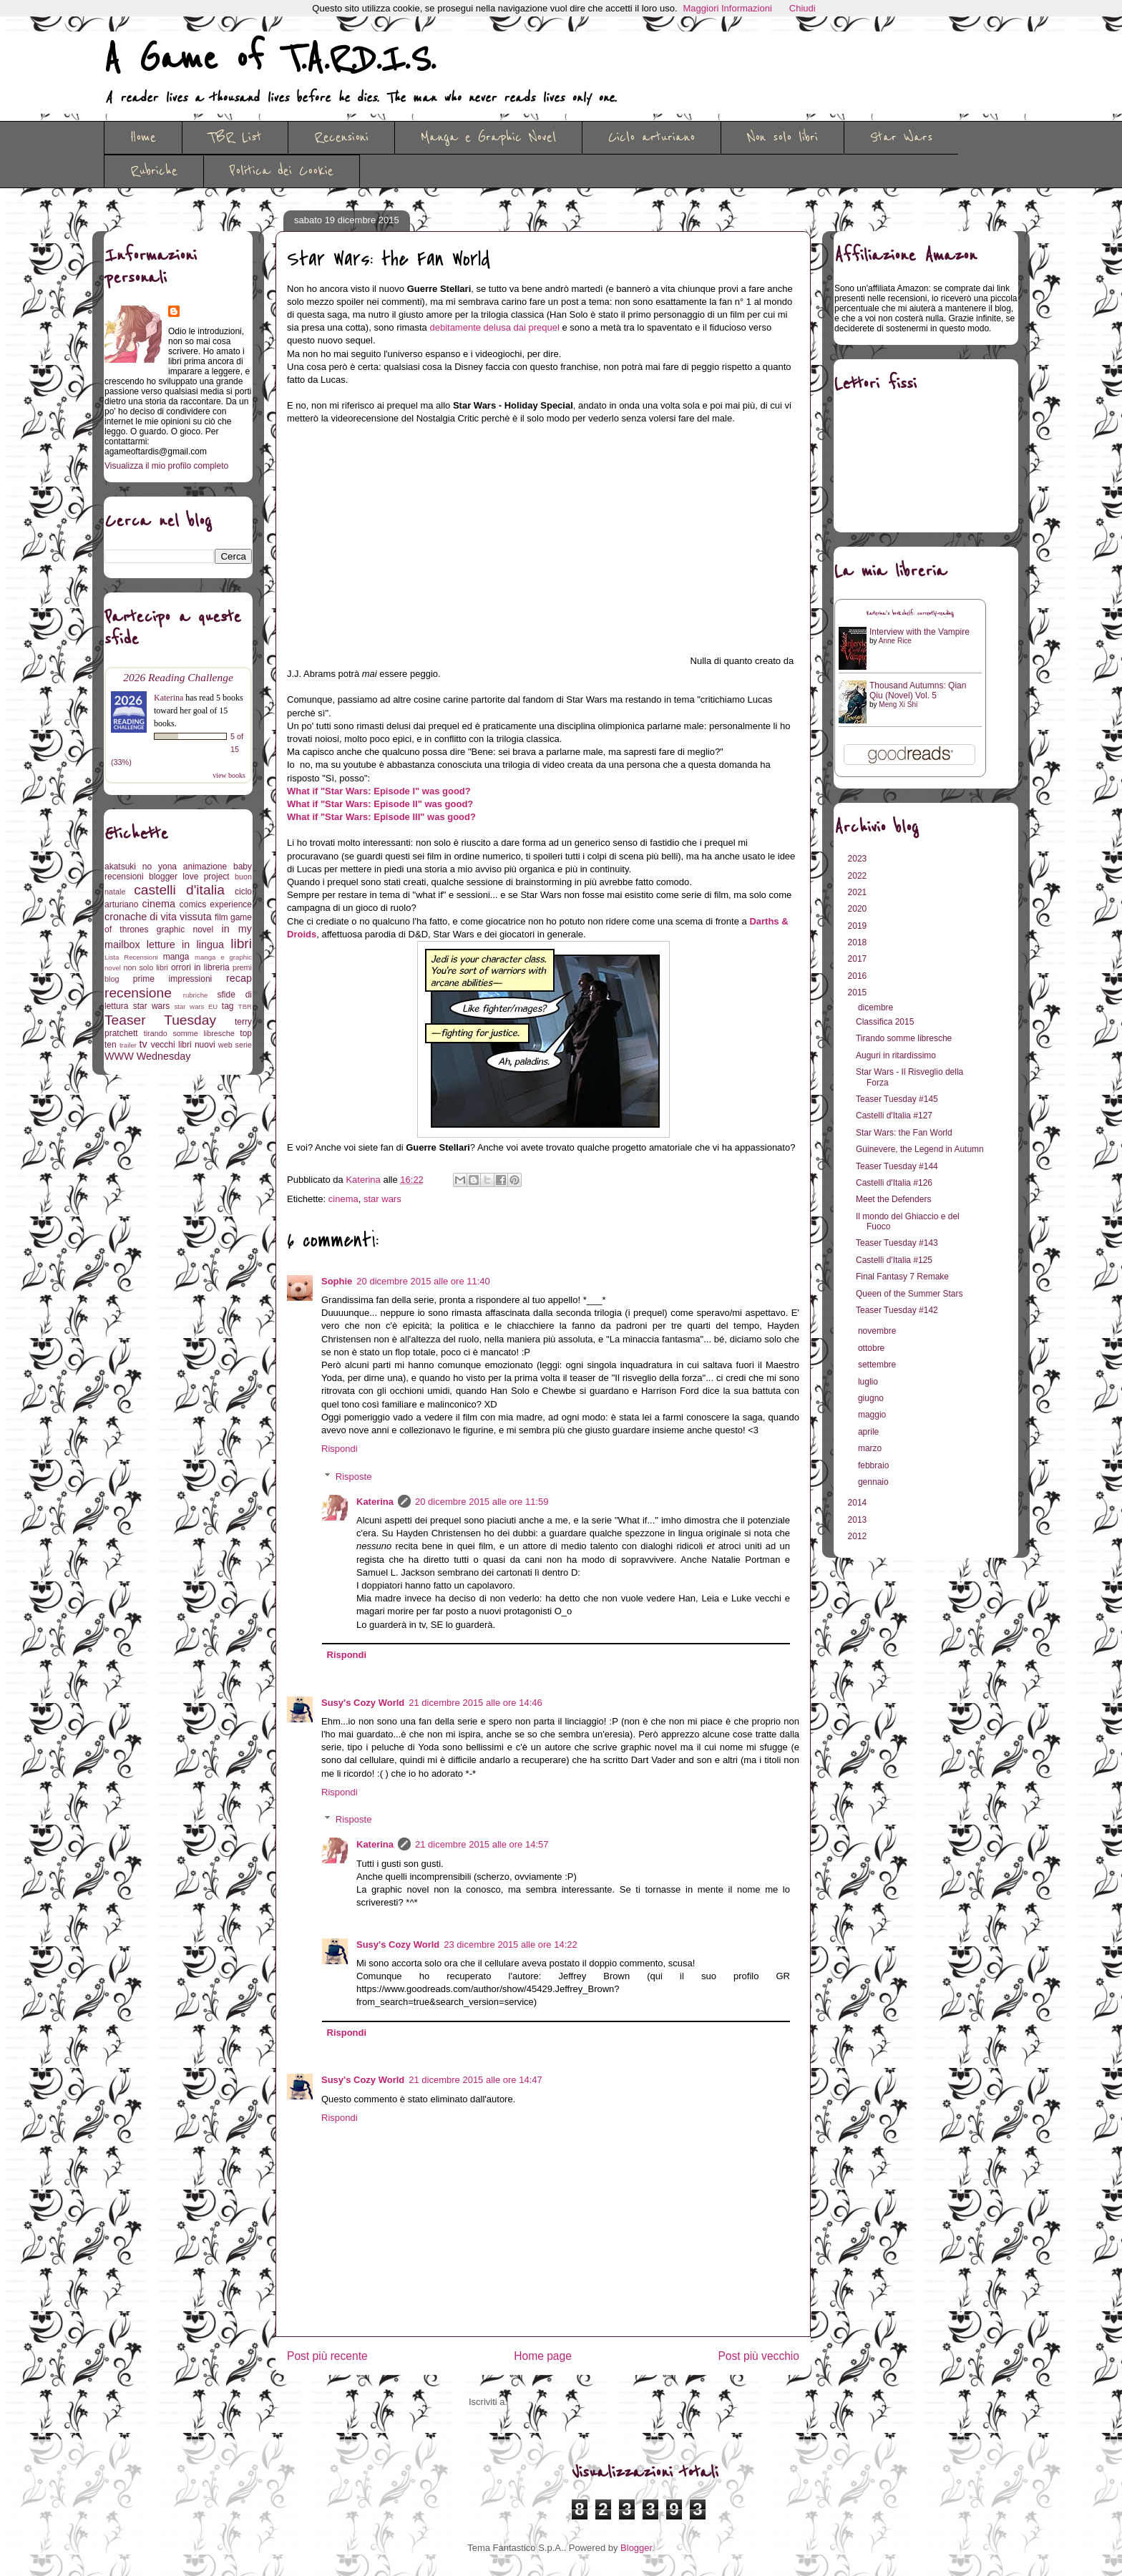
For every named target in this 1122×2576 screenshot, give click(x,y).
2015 (858, 992)
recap (239, 978)
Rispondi (339, 1448)
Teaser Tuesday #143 (897, 1243)
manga (176, 957)
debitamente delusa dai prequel (494, 327)
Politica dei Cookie (281, 171)
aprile (870, 1432)
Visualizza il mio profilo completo (166, 466)
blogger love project (189, 877)
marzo (871, 1448)
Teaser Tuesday (160, 1020)
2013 (858, 1520)
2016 (858, 976)
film (221, 917)
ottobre (872, 1348)
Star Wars (901, 137)
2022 (858, 876)
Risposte (354, 1476)
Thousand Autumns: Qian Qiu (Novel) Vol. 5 (917, 690)
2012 (858, 1536)
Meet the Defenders (893, 1199)
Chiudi (802, 8)
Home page (543, 2356)
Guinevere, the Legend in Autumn (920, 1149)
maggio (873, 1415)
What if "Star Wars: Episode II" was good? (380, 804)
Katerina (375, 1501)
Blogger (636, 2547)
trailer (128, 1045)
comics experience (216, 904)
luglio (869, 1382)
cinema (343, 1199)
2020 (858, 909)
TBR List (235, 137)
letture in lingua (185, 944)
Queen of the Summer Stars (909, 1294)
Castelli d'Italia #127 (894, 1116)
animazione (205, 867)
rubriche (195, 995)
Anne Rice (895, 641)
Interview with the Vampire (919, 632)
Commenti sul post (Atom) (564, 2401)
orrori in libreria (200, 967)
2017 (858, 959)
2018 (858, 942)
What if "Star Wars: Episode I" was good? (379, 791)
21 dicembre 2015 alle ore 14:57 (481, 1844)
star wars (382, 1199)
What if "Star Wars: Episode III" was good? (381, 816)
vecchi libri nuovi (183, 1045)
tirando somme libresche (189, 1033)
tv (143, 1044)
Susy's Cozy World (362, 1702)
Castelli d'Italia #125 (894, 1260)
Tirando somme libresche (904, 1038)
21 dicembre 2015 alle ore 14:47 (475, 2079)
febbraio (875, 1465)
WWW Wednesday (147, 1056)
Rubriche (153, 171)
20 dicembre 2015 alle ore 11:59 (481, 1501)
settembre (878, 1365)
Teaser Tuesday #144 (897, 1166)
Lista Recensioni (131, 957)
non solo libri (146, 967)
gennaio (874, 1482)
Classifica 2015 (885, 1022)
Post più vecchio (758, 2356)
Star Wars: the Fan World (904, 1133)
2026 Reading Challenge (178, 677)
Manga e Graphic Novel (488, 137)
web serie (235, 1044)
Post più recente (327, 2356)
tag (228, 1006)
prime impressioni (172, 979)
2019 (858, 926)
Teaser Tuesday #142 (897, 1310)
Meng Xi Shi (898, 704)
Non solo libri (782, 137)
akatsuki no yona (140, 867)
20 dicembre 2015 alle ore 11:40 (422, 1281)
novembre (878, 1331)
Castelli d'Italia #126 (894, 1183)
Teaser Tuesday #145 (897, 1099)
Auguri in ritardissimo (896, 1055)
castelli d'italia (179, 889)
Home (143, 137)
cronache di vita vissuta (158, 916)
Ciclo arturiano (651, 137)
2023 (858, 859)
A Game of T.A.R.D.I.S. (270, 59)
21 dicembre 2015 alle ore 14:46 (475, 1702)
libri (241, 943)
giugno (872, 1398)
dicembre (877, 1007)
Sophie (336, 1281)
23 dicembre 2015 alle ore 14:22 (510, 1944)
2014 (858, 1503)
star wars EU (196, 1006)
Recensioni (341, 137)
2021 (858, 892)
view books (229, 775)
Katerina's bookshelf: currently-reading (910, 613)
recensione (138, 992)
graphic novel (185, 929)
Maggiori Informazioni (727, 8)
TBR (245, 1006)
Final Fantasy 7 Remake (902, 1277)
